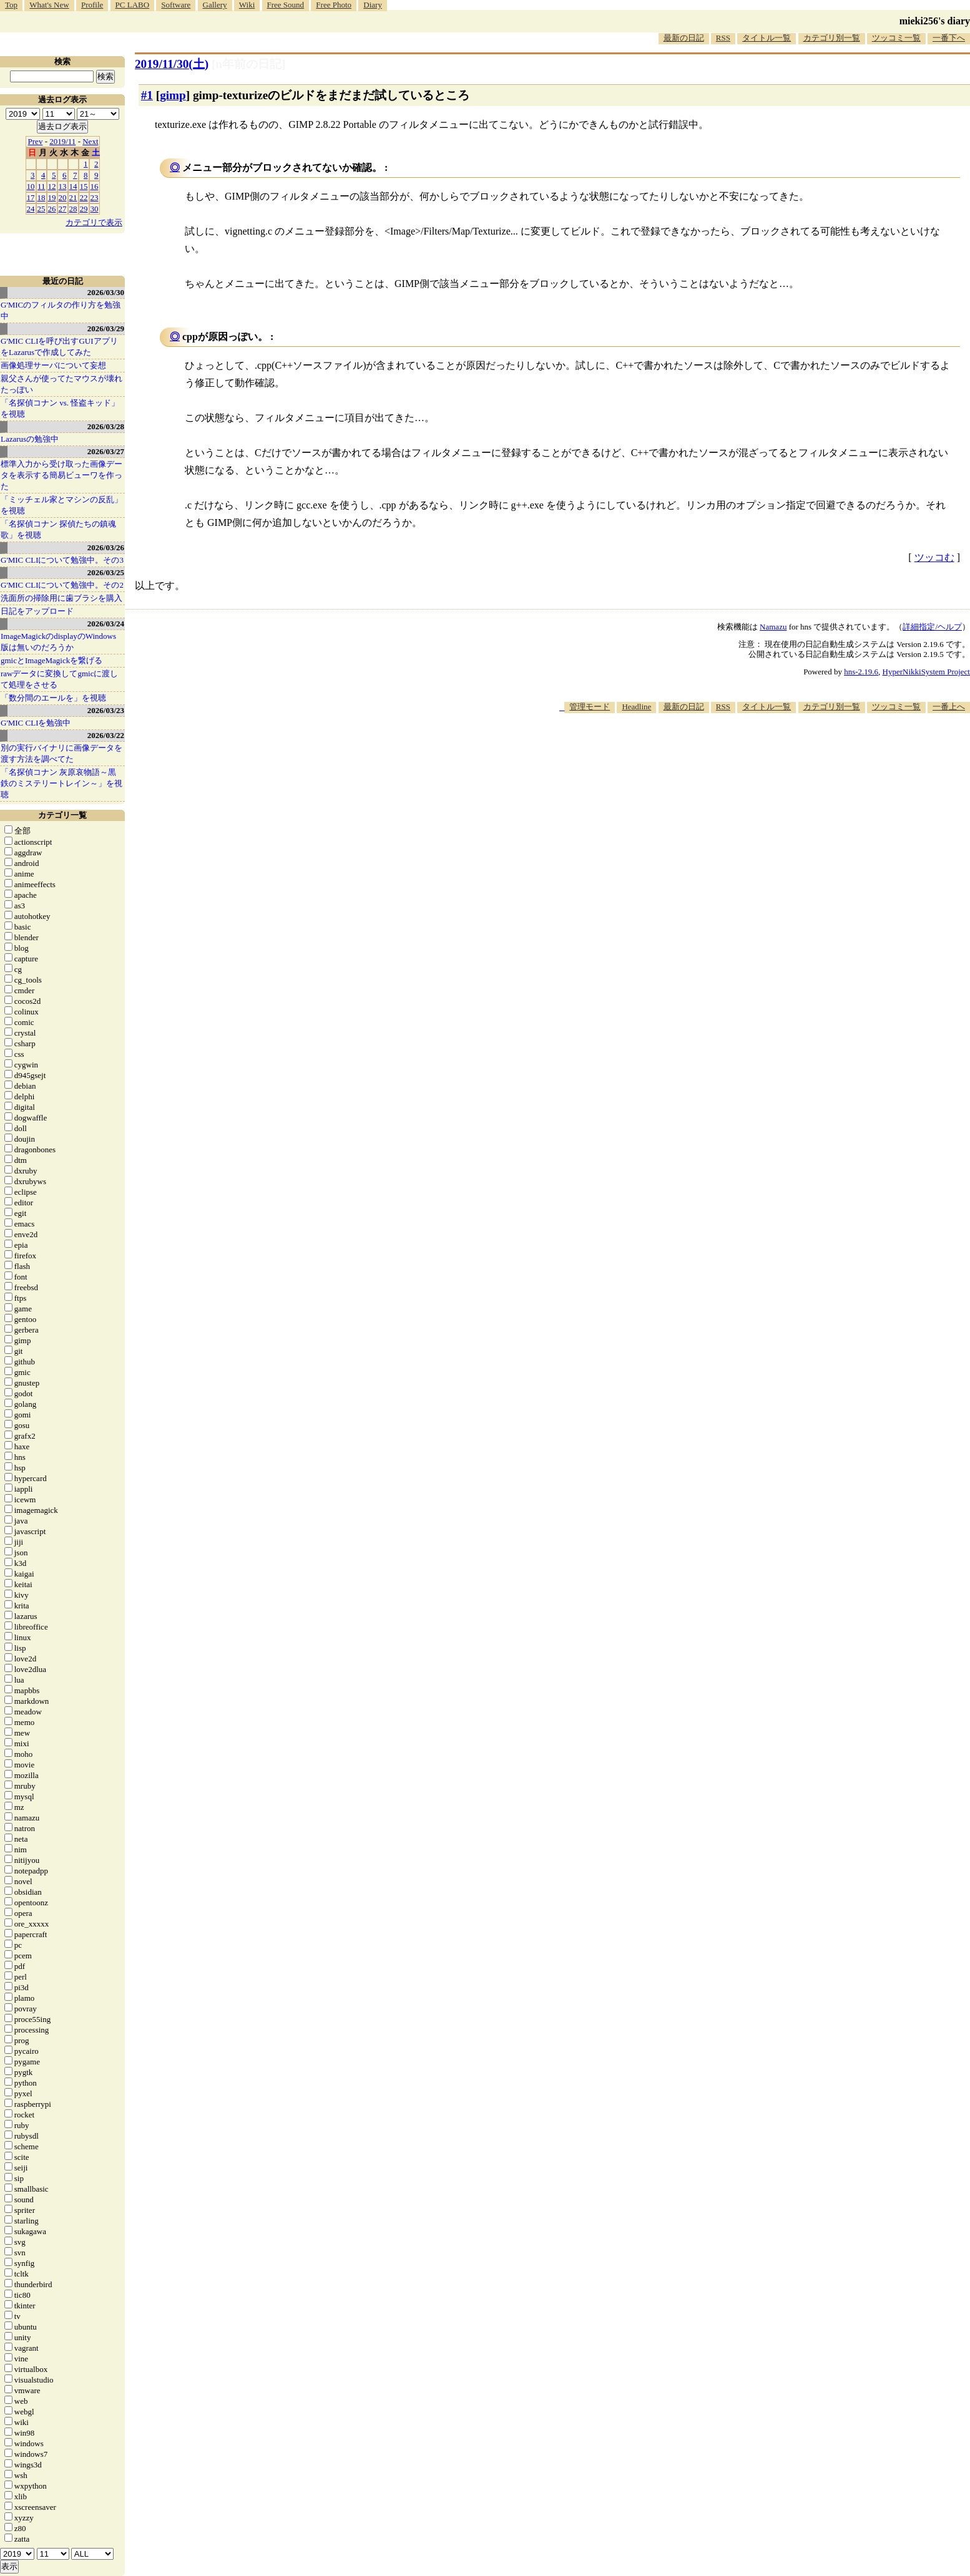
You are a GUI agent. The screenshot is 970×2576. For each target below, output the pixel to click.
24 (31, 208)
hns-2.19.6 (861, 671)
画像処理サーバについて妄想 (53, 365)
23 (95, 197)
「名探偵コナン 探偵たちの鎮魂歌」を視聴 (58, 529)
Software (175, 4)
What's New (49, 4)
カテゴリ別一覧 (831, 37)
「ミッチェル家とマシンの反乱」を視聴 (61, 505)
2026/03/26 (105, 547)
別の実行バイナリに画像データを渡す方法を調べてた (61, 753)
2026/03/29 (105, 328)
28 (73, 208)
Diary (372, 4)
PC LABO (132, 4)
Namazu (773, 626)
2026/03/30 (105, 292)
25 (41, 208)
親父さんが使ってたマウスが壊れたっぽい (61, 384)
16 (95, 186)
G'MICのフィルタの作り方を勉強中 (60, 310)
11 (41, 186)
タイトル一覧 (766, 37)
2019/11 (62, 141)
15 (84, 186)
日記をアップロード (37, 611)
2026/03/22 (105, 735)
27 (63, 208)
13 (63, 186)
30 (95, 208)
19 (52, 197)
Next (90, 141)
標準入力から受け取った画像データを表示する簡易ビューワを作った (61, 475)
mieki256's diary (934, 21)
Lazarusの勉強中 (30, 439)
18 (41, 197)
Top (11, 4)
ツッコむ (934, 557)
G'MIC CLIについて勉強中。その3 (62, 560)
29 (84, 208)
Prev (35, 141)
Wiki (247, 4)
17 (31, 197)
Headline (636, 706)
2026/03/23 (105, 710)
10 (31, 186)
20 (63, 197)
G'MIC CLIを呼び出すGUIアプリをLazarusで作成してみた (59, 346)
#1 (147, 95)
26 (52, 208)
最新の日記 (684, 37)
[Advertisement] (743, 751)
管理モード (589, 706)
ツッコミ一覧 (896, 37)
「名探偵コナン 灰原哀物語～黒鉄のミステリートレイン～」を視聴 (61, 783)
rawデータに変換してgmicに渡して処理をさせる (59, 679)
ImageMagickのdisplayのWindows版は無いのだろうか (58, 641)
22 (84, 197)
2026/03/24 (105, 623)
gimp (173, 95)
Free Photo (333, 4)
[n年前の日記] (248, 63)
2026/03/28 (105, 426)
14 (73, 186)
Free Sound (286, 4)
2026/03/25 (105, 572)
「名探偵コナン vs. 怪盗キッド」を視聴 (60, 408)
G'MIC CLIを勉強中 (36, 722)
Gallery (215, 4)
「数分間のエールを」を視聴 (53, 697)
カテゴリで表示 (94, 222)
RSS (723, 37)
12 (52, 186)
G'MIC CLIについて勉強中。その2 (62, 585)
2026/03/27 (105, 451)
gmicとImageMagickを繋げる (51, 660)
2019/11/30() (171, 63)
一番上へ (949, 706)
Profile (92, 4)
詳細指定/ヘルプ (932, 626)
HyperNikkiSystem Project (926, 671)
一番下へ (949, 37)
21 (73, 197)
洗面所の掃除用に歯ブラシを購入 (61, 598)
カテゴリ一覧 (62, 815)
